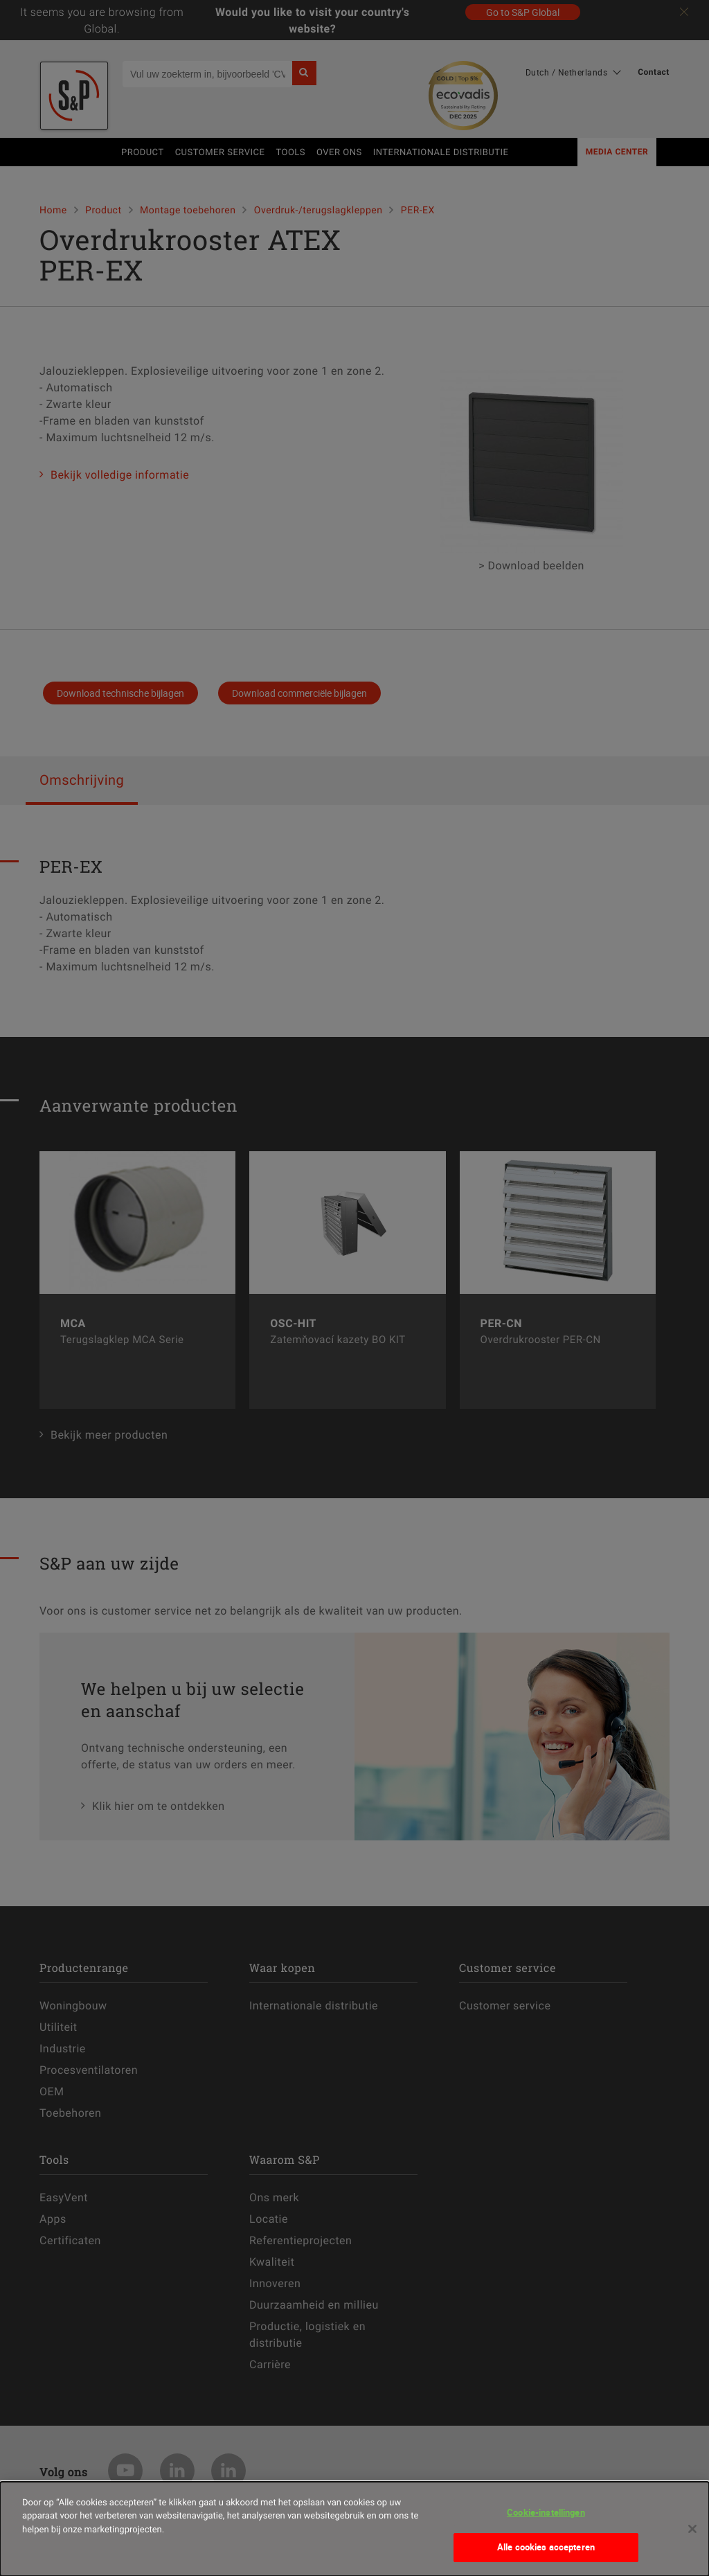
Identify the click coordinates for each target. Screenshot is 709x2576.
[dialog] (354, 2529)
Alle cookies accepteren (546, 2547)
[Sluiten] (692, 2529)
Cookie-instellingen (545, 2512)
